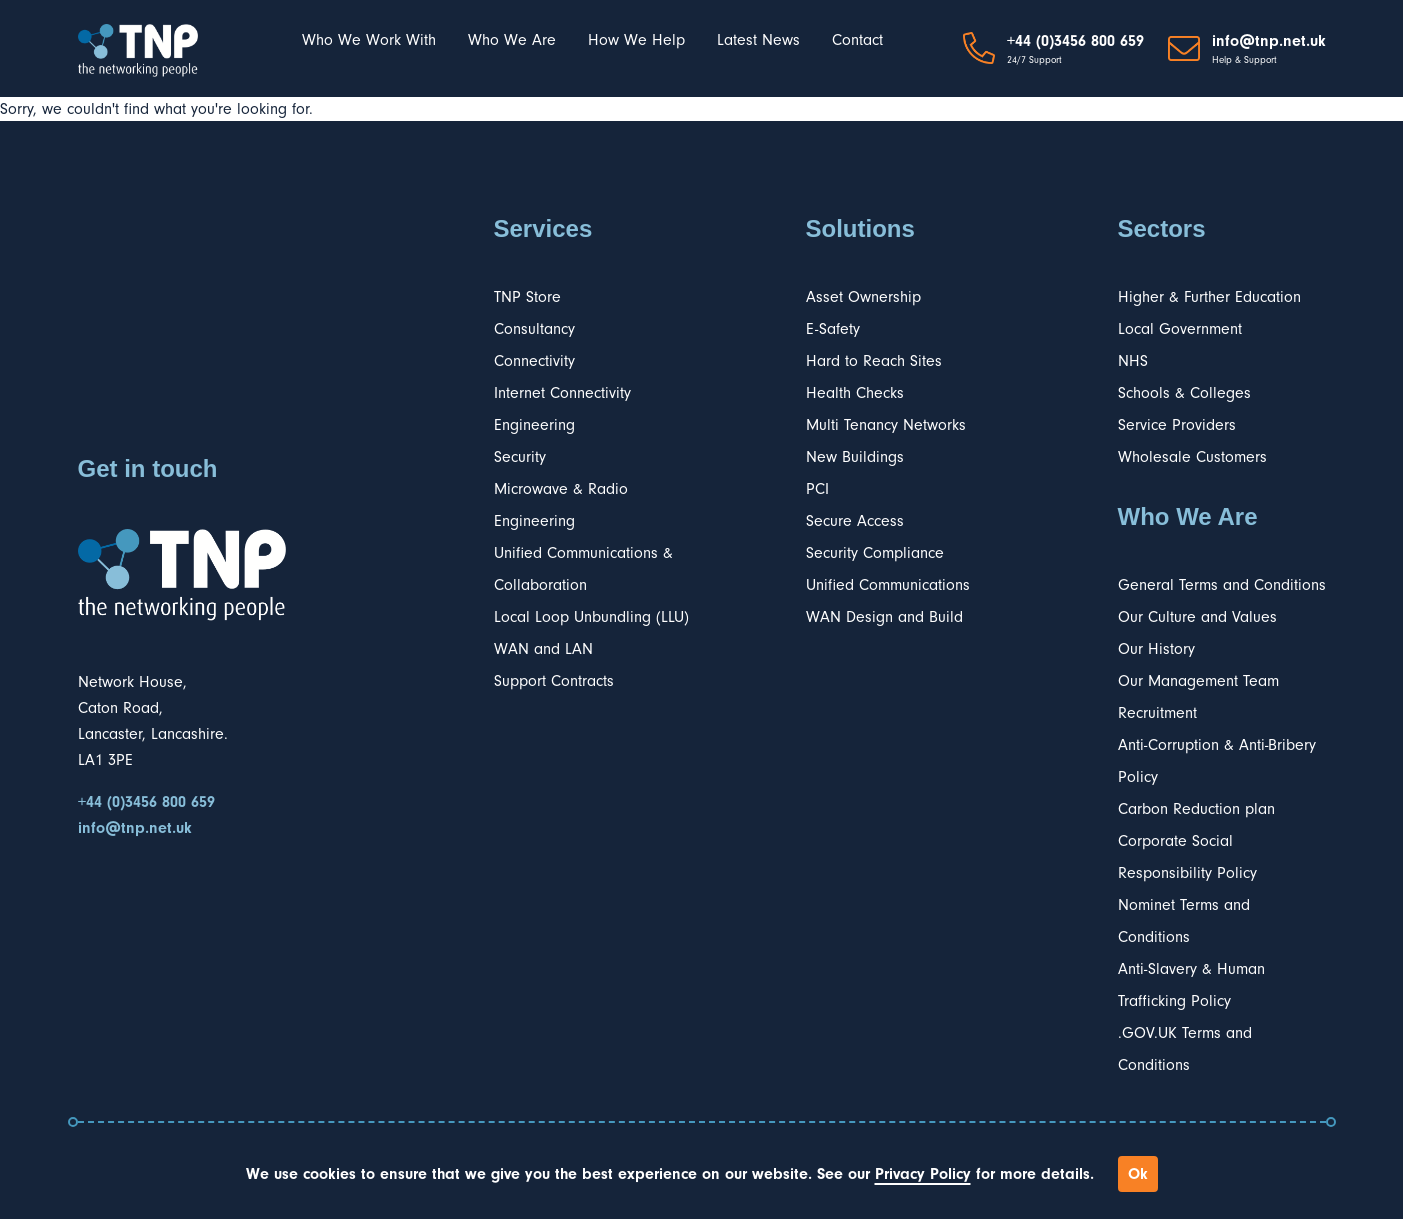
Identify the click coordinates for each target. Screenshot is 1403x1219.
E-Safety (833, 329)
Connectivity (534, 361)
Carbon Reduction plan (1196, 809)
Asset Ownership (863, 297)
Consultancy (534, 329)
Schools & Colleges (1184, 393)
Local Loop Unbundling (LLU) (591, 617)
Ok (1138, 1174)
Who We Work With (369, 40)
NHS (1133, 361)
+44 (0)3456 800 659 (1075, 41)
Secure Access (855, 521)
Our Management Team (1198, 681)
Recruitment (1157, 713)
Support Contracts (554, 681)
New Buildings (855, 457)
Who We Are (512, 40)
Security (520, 457)
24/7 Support (1034, 60)
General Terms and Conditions (1222, 585)
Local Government (1180, 329)
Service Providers (1177, 425)
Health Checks (855, 393)
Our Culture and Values (1197, 617)
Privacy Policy (923, 1174)
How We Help (636, 40)
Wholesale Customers (1192, 457)
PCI (817, 489)
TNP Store (527, 297)
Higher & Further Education (1209, 297)
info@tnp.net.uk (1269, 41)
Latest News (758, 40)
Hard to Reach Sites (874, 361)
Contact (857, 40)
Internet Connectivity (562, 393)
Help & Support (1244, 60)
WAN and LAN (543, 649)
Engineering (534, 425)
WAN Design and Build (884, 617)
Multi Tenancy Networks (886, 425)
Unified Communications (888, 585)
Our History (1156, 649)
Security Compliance (875, 553)
